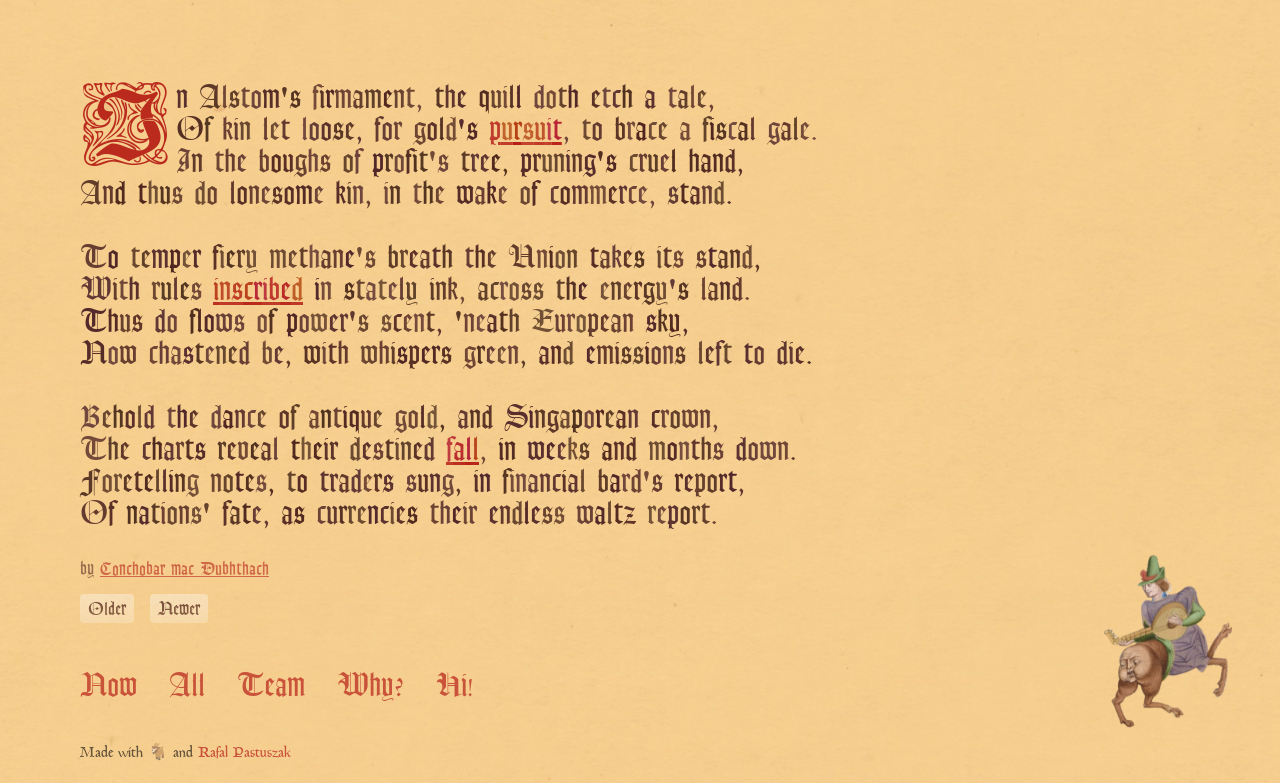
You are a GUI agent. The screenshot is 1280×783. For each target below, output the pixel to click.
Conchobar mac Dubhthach (184, 568)
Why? (370, 684)
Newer (179, 608)
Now (108, 684)
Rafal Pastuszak (244, 753)
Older (107, 608)
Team (271, 684)
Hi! (454, 684)
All (187, 684)
